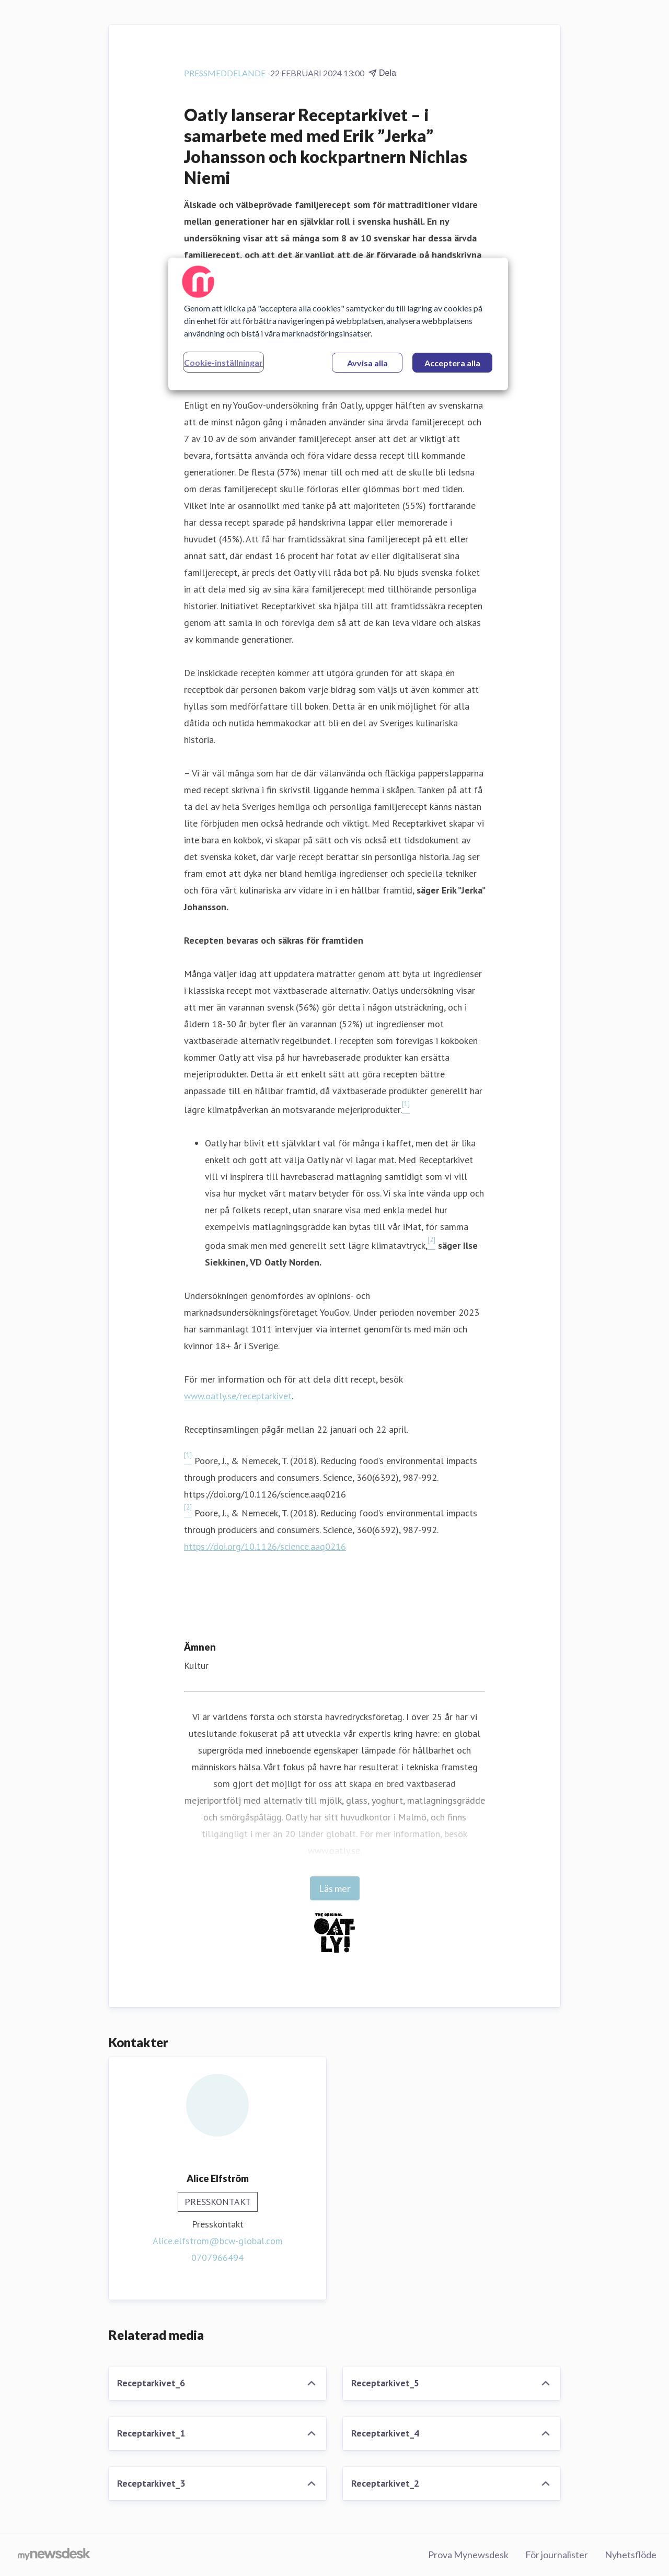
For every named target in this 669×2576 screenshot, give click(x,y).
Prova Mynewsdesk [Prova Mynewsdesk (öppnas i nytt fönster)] (468, 2554)
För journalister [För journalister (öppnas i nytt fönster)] (556, 2554)
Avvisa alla (367, 363)
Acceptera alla (452, 363)
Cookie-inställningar (223, 362)
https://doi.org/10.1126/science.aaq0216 (265, 1546)
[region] (338, 324)
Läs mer (335, 1888)
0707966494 (217, 2258)
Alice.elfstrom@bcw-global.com (218, 2241)
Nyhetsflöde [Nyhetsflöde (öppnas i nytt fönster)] (630, 2554)
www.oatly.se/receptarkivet (238, 1396)
